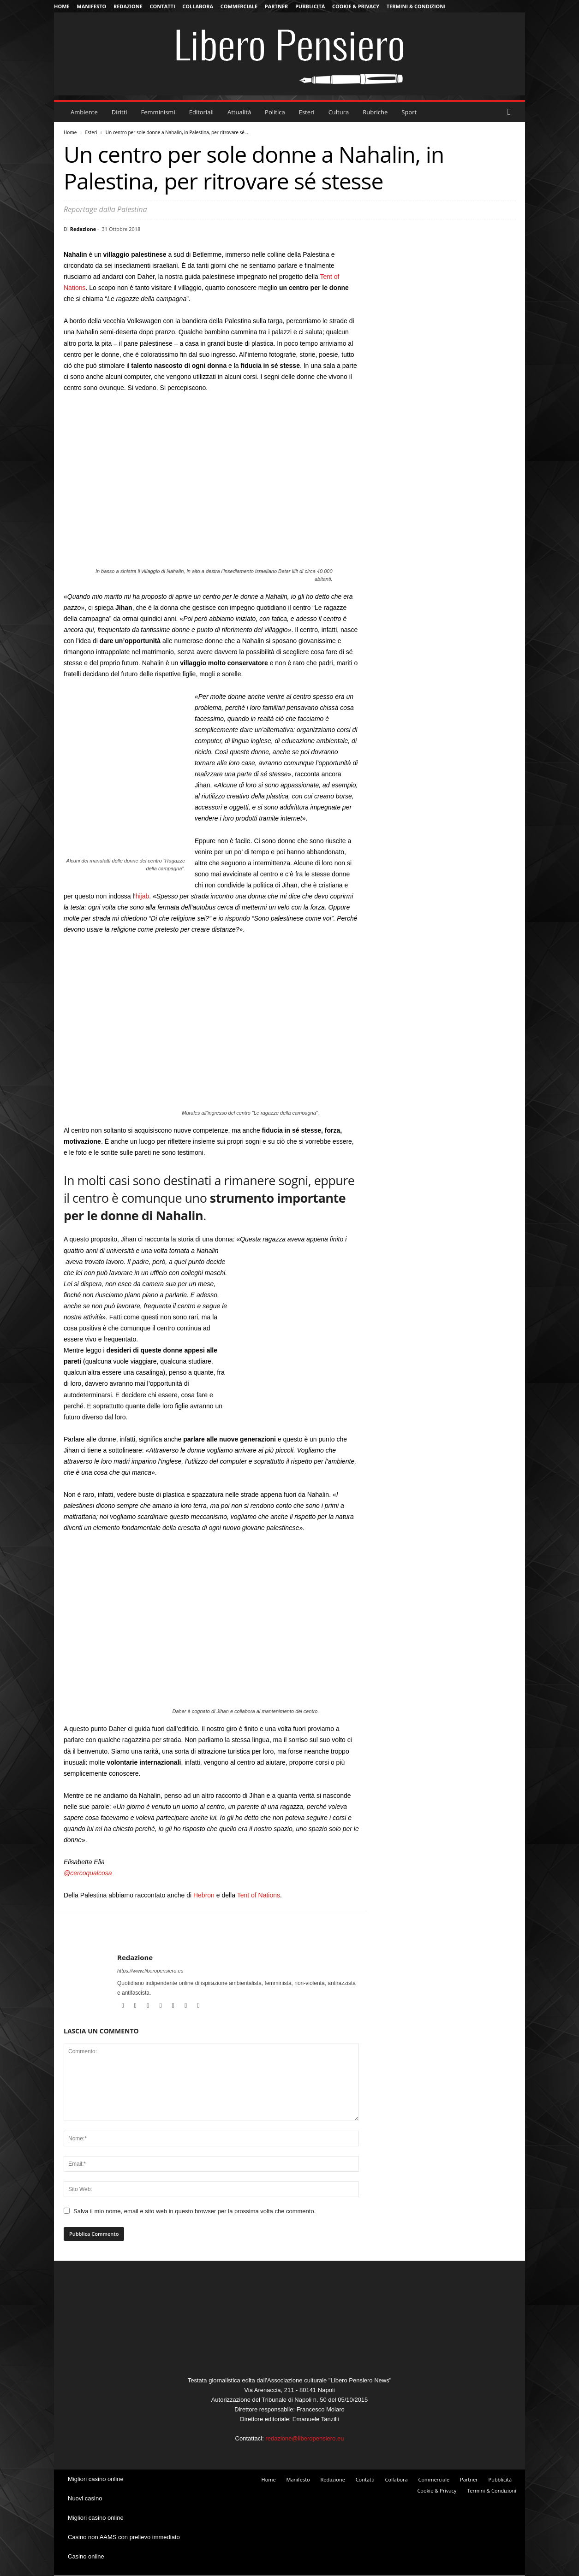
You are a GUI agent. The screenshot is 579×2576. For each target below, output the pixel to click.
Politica (275, 112)
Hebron (204, 1895)
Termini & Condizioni (416, 6)
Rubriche (375, 112)
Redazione (128, 6)
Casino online (86, 2556)
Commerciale (239, 6)
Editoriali (201, 112)
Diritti (119, 112)
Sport (409, 112)
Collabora (197, 6)
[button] (511, 112)
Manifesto (91, 6)
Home (62, 6)
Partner (276, 6)
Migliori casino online (96, 2479)
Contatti (162, 6)
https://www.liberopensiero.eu (150, 1970)
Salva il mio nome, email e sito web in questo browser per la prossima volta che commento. (194, 2211)
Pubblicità (310, 6)
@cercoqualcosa (88, 1873)
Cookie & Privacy (355, 6)
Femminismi (158, 112)
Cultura (338, 112)
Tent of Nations (258, 1895)
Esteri (307, 112)
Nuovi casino (85, 2498)
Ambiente (84, 112)
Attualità (239, 112)
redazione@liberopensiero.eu (304, 2438)
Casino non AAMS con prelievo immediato (124, 2537)
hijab (142, 896)
